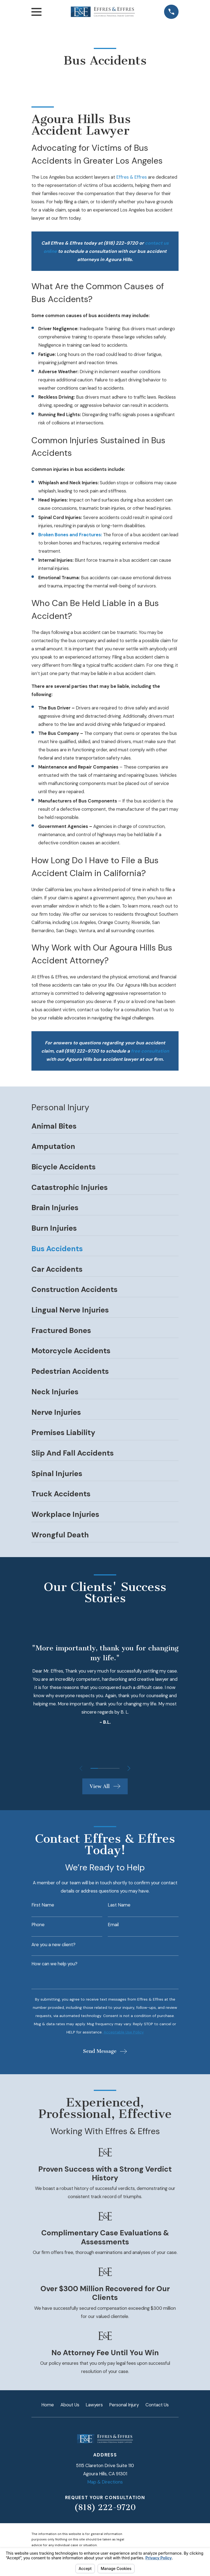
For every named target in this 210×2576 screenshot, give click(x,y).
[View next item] (129, 1768)
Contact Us (157, 2405)
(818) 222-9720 (105, 2507)
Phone (38, 1924)
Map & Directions (105, 2482)
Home (47, 2405)
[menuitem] (105, 1128)
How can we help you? (54, 1963)
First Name (42, 1905)
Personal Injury (124, 2405)
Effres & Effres (131, 177)
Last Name (119, 1905)
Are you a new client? (53, 1944)
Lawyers (94, 2405)
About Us (69, 2405)
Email (113, 1924)
